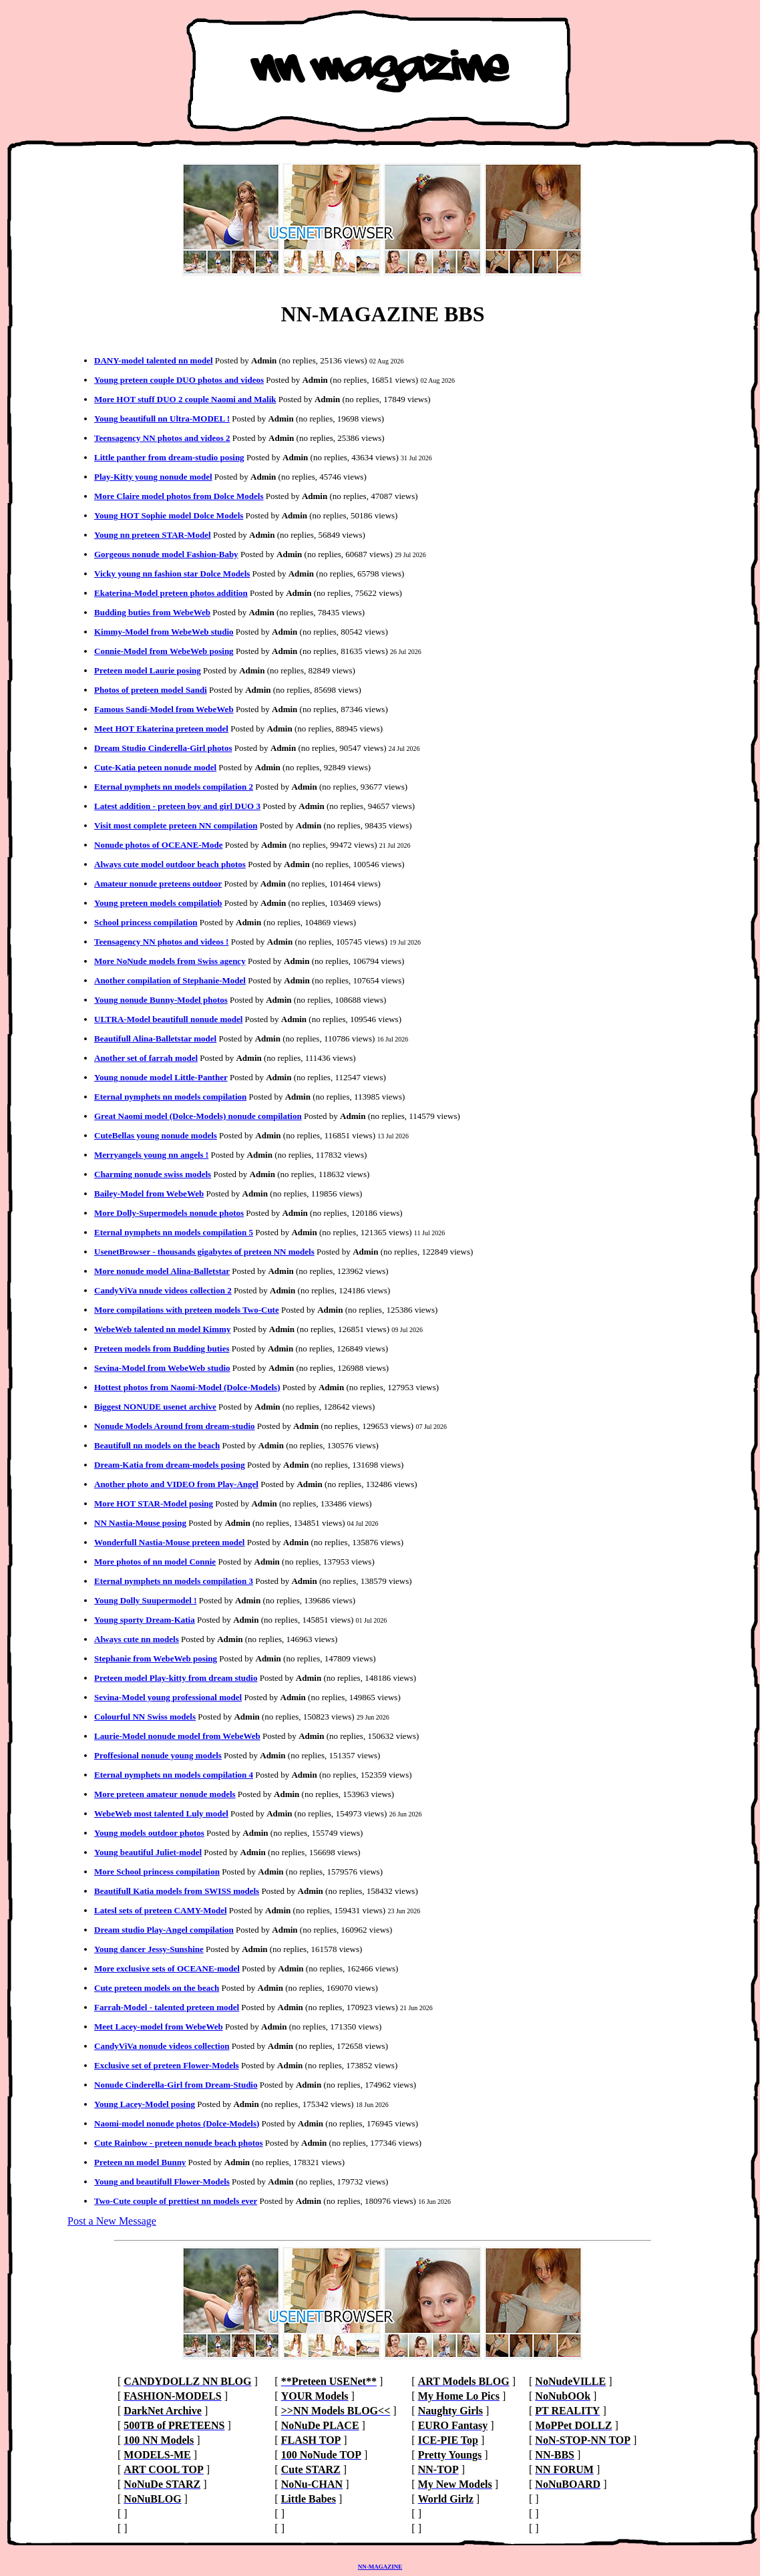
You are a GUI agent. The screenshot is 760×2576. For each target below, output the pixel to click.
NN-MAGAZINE (380, 2566)
